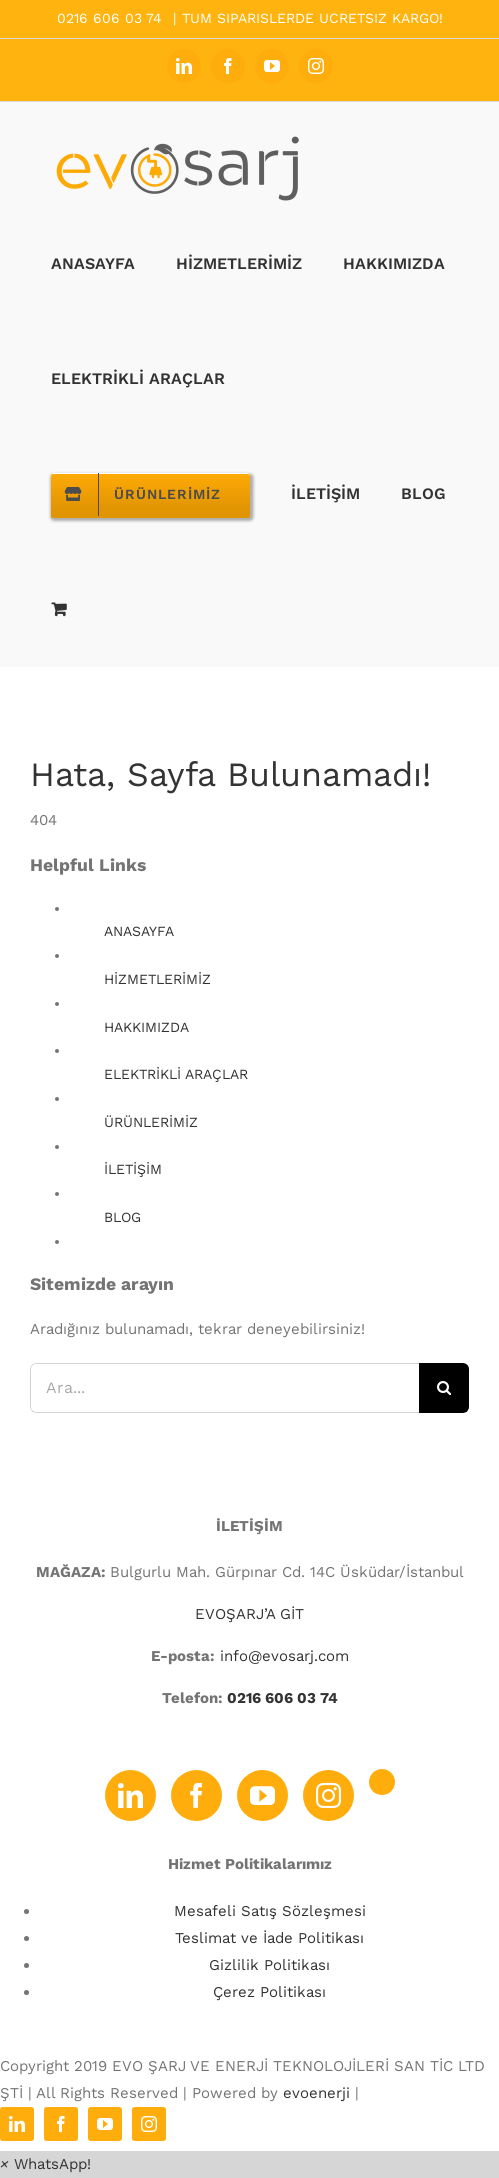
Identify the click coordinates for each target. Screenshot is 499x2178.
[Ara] (444, 1388)
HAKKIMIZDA (146, 1027)
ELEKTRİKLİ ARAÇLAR (176, 1074)
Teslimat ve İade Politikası (269, 1938)
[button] (45, 2164)
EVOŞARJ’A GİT (249, 1614)
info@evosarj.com (284, 1656)
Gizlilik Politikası (269, 1965)
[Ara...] (224, 1388)
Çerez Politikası (269, 1992)
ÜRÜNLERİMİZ (151, 1122)
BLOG (122, 1217)
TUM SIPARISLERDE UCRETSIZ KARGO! (312, 18)
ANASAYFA (139, 931)
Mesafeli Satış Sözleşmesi (270, 1911)
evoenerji (316, 2093)
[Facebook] (196, 1795)
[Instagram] (328, 1795)
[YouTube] (262, 1795)
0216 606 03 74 (280, 1698)
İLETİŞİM (133, 1169)
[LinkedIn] (130, 1795)
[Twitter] (382, 1782)
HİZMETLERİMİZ (157, 979)
